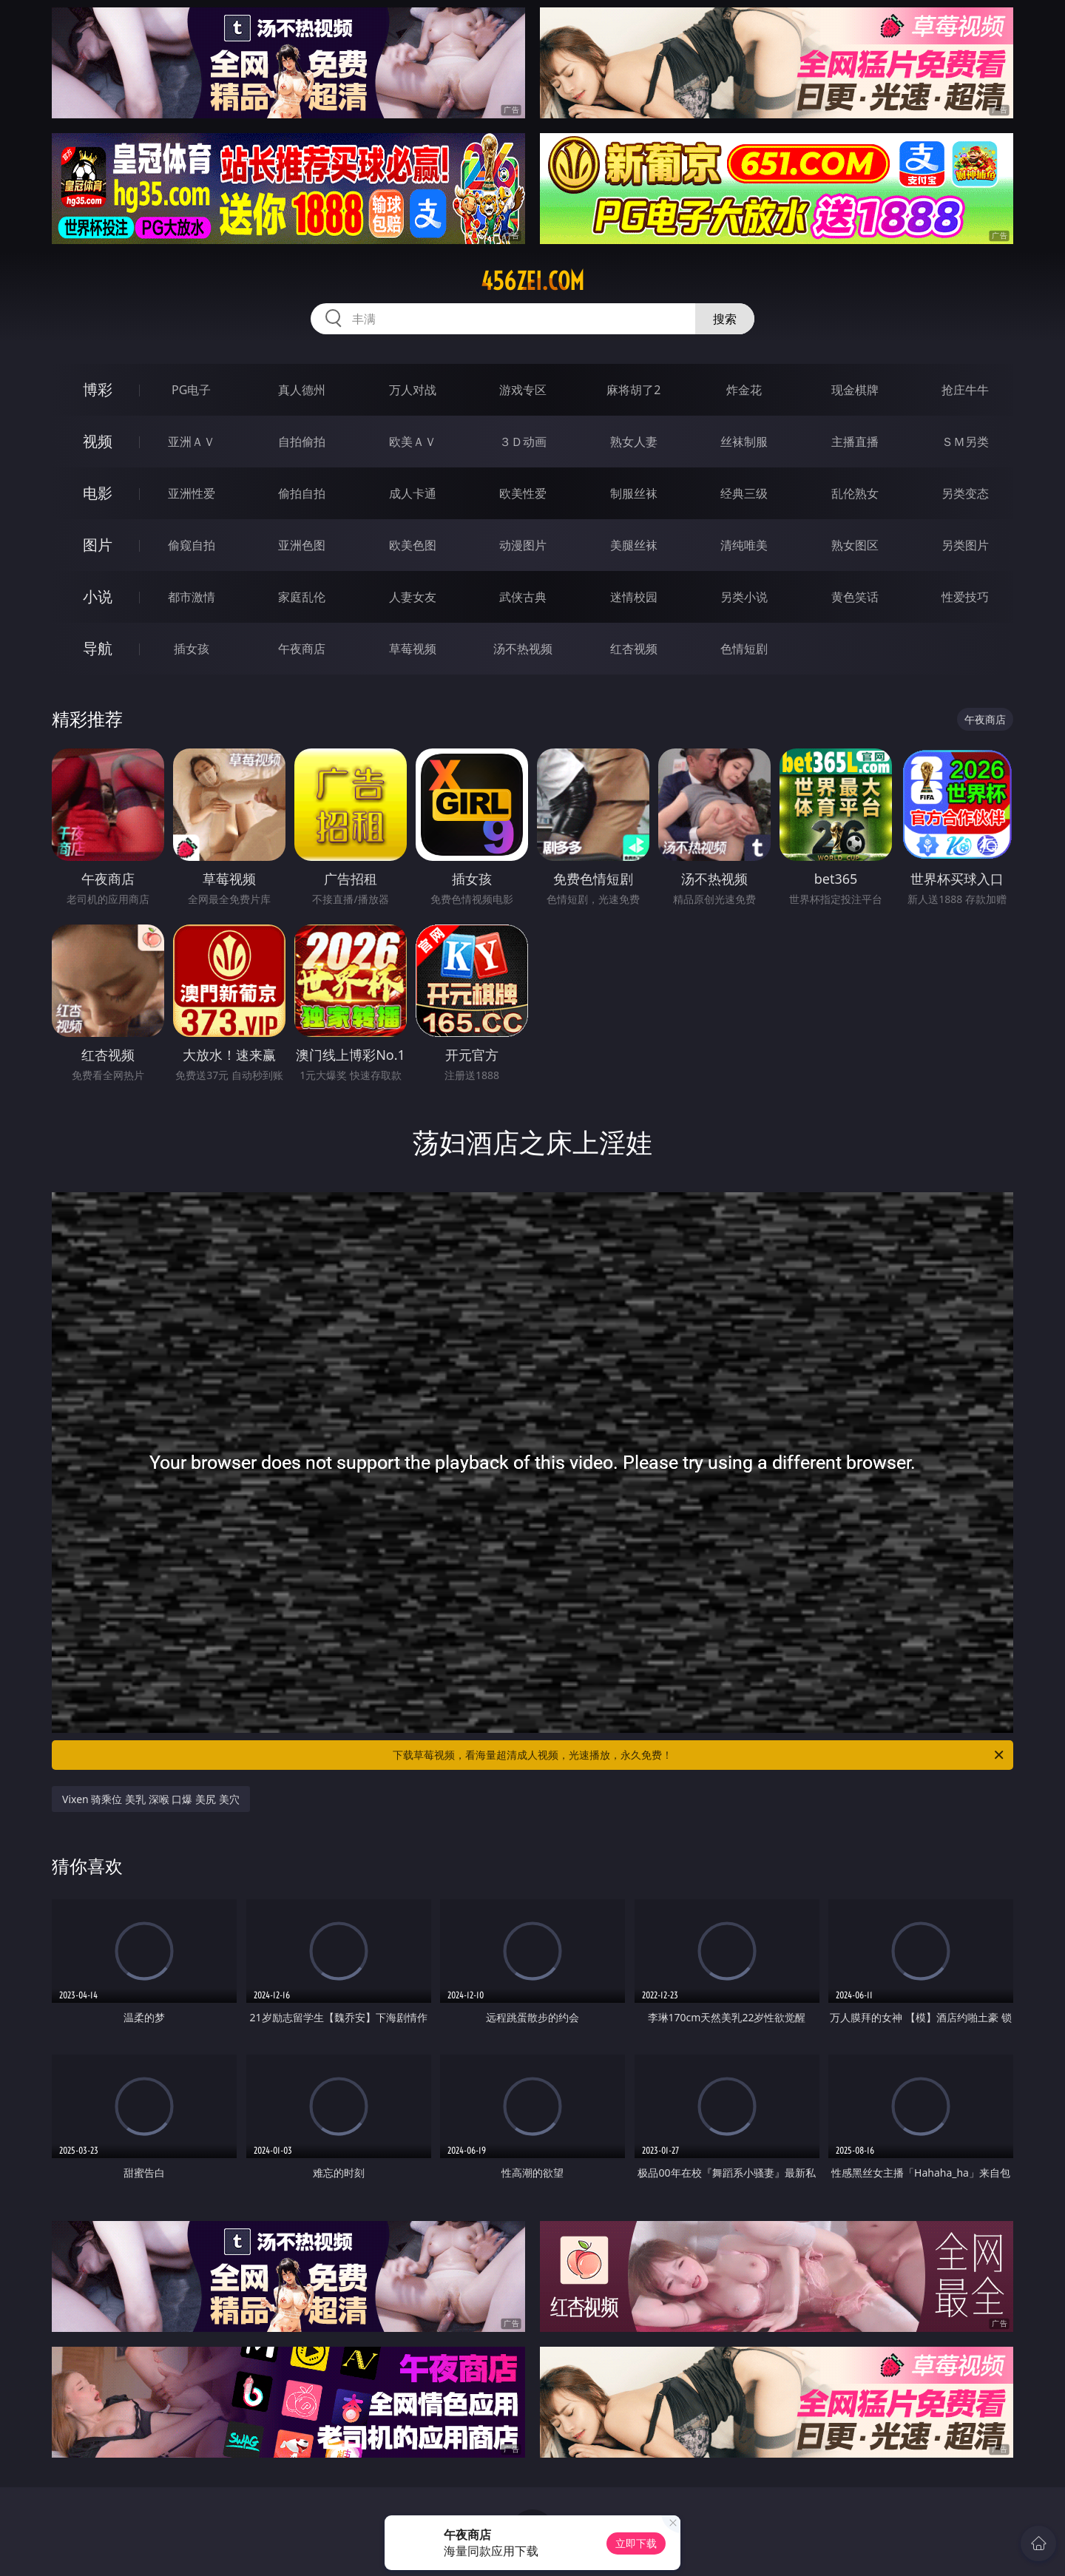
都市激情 (191, 597)
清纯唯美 (744, 545)
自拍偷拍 (301, 441)
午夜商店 (301, 648)
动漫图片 (523, 545)
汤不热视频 (522, 648)
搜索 (725, 319)
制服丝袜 (633, 493)
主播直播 (855, 441)
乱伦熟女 (855, 493)
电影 (97, 493)
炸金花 (744, 390)
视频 (97, 441)
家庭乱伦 (301, 597)
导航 (97, 648)
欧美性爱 (523, 493)
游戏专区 (523, 390)
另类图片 (965, 545)
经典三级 (744, 493)
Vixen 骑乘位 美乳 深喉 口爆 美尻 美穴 (151, 1799)
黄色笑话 (855, 597)
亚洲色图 (301, 545)
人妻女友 (412, 597)
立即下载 (636, 2543)
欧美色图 (412, 545)
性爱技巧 (965, 597)
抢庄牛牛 (965, 390)
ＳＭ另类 (965, 441)
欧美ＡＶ (412, 441)
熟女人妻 (633, 441)
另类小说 (744, 597)
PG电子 (191, 390)
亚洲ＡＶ (191, 441)
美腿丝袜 (633, 545)
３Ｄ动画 (523, 441)
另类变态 (965, 493)
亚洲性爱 (191, 493)
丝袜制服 (744, 441)
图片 (97, 545)
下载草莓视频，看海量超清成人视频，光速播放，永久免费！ (699, 1755)
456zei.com (532, 281)
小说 (97, 596)
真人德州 (301, 390)
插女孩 (191, 648)
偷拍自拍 (301, 493)
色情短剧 (744, 648)
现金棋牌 (855, 390)
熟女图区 (855, 545)
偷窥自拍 (191, 545)
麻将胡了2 (633, 390)
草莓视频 (412, 648)
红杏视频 (633, 648)
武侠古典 (523, 597)
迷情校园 (633, 597)
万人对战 (412, 390)
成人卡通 (412, 493)
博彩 (97, 389)
